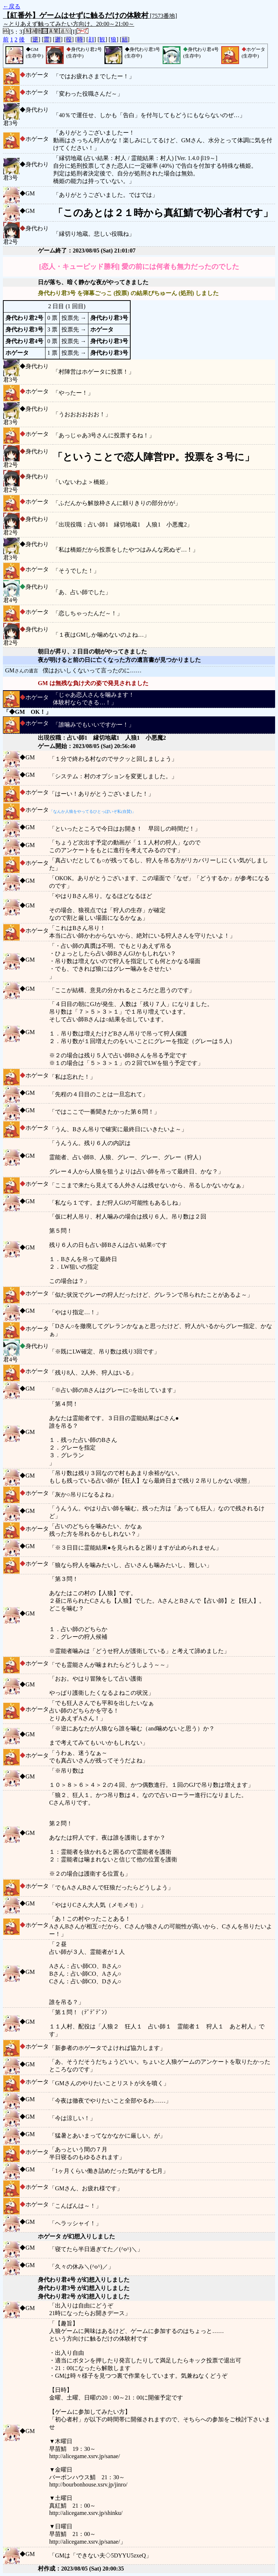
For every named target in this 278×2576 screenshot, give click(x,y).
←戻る (11, 6)
